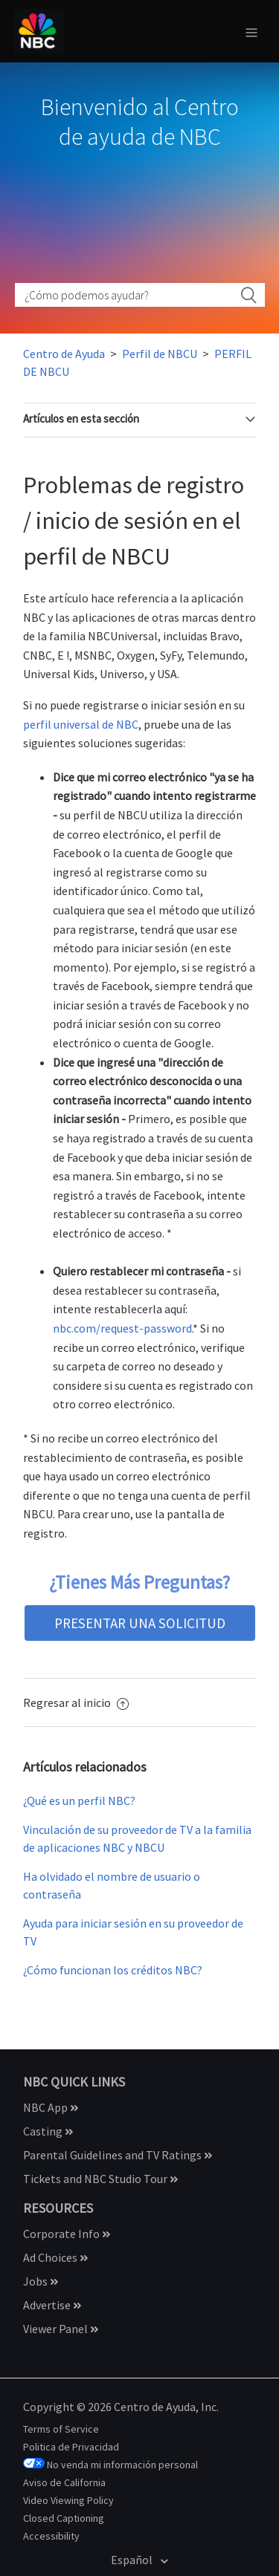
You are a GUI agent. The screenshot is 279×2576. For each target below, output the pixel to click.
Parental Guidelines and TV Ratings (117, 2154)
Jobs (40, 2281)
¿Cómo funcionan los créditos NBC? (112, 1969)
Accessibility (51, 2536)
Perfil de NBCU (159, 353)
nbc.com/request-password (122, 1328)
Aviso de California (64, 2482)
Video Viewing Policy (68, 2500)
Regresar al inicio (76, 1702)
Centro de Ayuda (64, 353)
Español (133, 2559)
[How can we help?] (140, 295)
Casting (48, 2131)
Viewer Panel (60, 2328)
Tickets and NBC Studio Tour (100, 2178)
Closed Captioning (63, 2518)
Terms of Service (61, 2429)
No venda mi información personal (122, 2464)
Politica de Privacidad (71, 2446)
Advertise (52, 2304)
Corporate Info (66, 2233)
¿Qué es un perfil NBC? (79, 1800)
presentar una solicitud (139, 1623)
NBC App (50, 2107)
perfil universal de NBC (80, 724)
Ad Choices (55, 2257)
